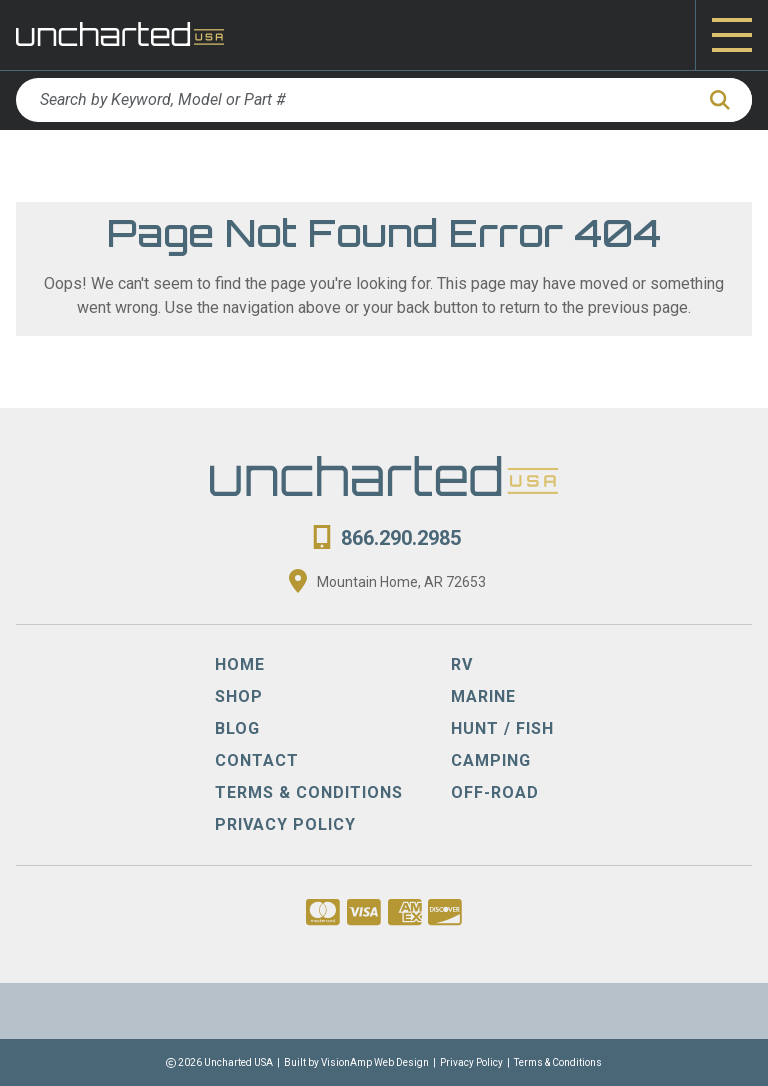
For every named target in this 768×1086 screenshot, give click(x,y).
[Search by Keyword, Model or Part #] (354, 100)
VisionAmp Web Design (375, 1062)
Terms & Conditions (558, 1062)
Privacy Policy (471, 1062)
